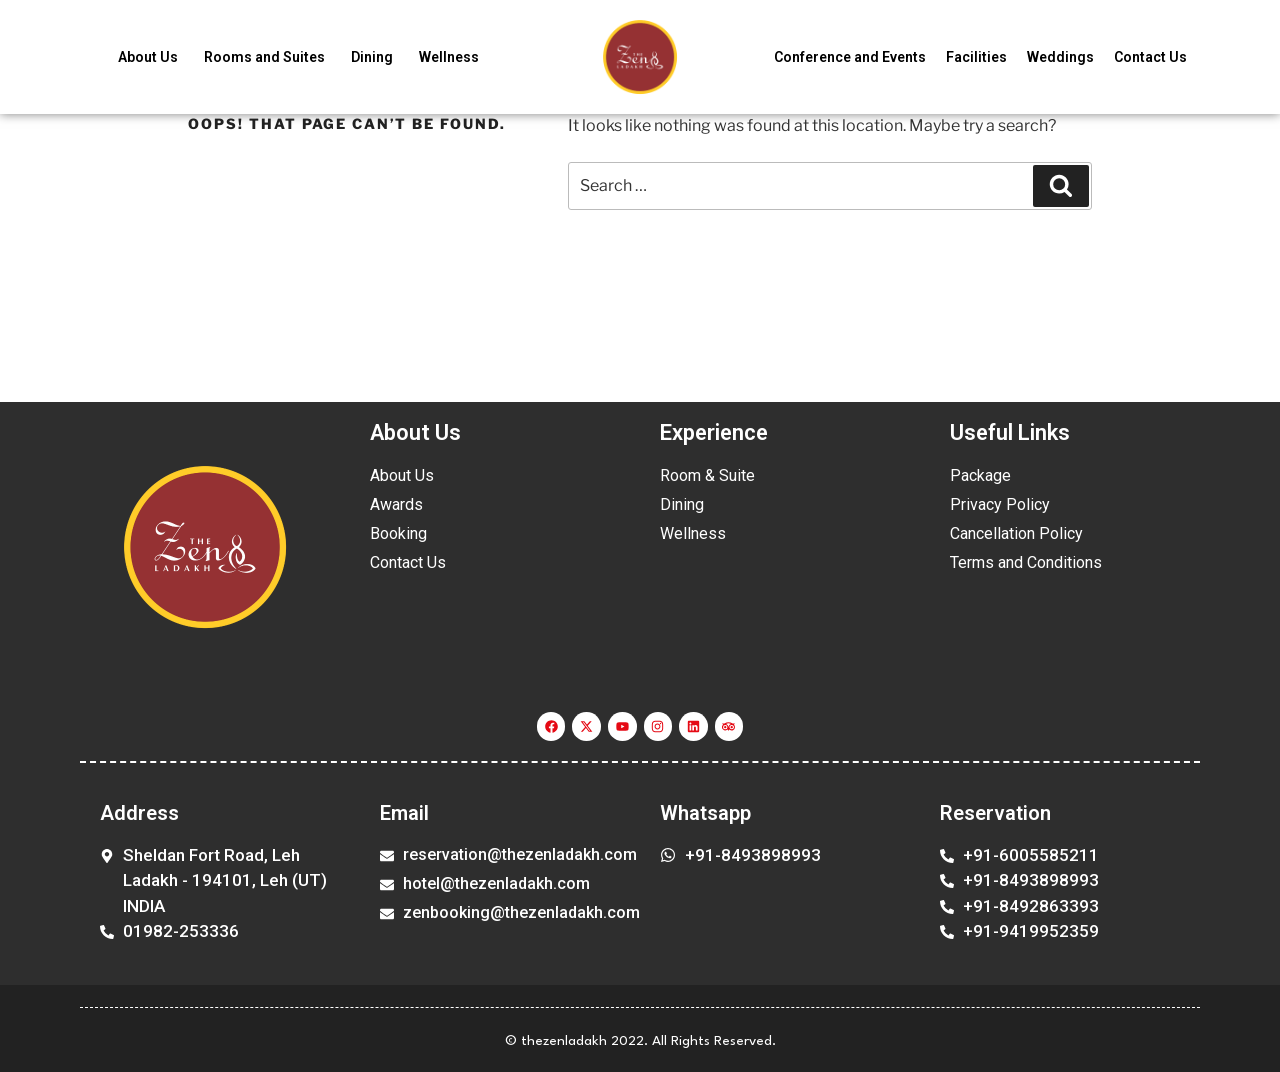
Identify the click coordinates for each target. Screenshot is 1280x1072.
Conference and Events (850, 57)
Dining (372, 57)
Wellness (449, 57)
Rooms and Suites (264, 57)
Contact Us (1150, 57)
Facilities (976, 57)
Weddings (1060, 57)
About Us (148, 57)
